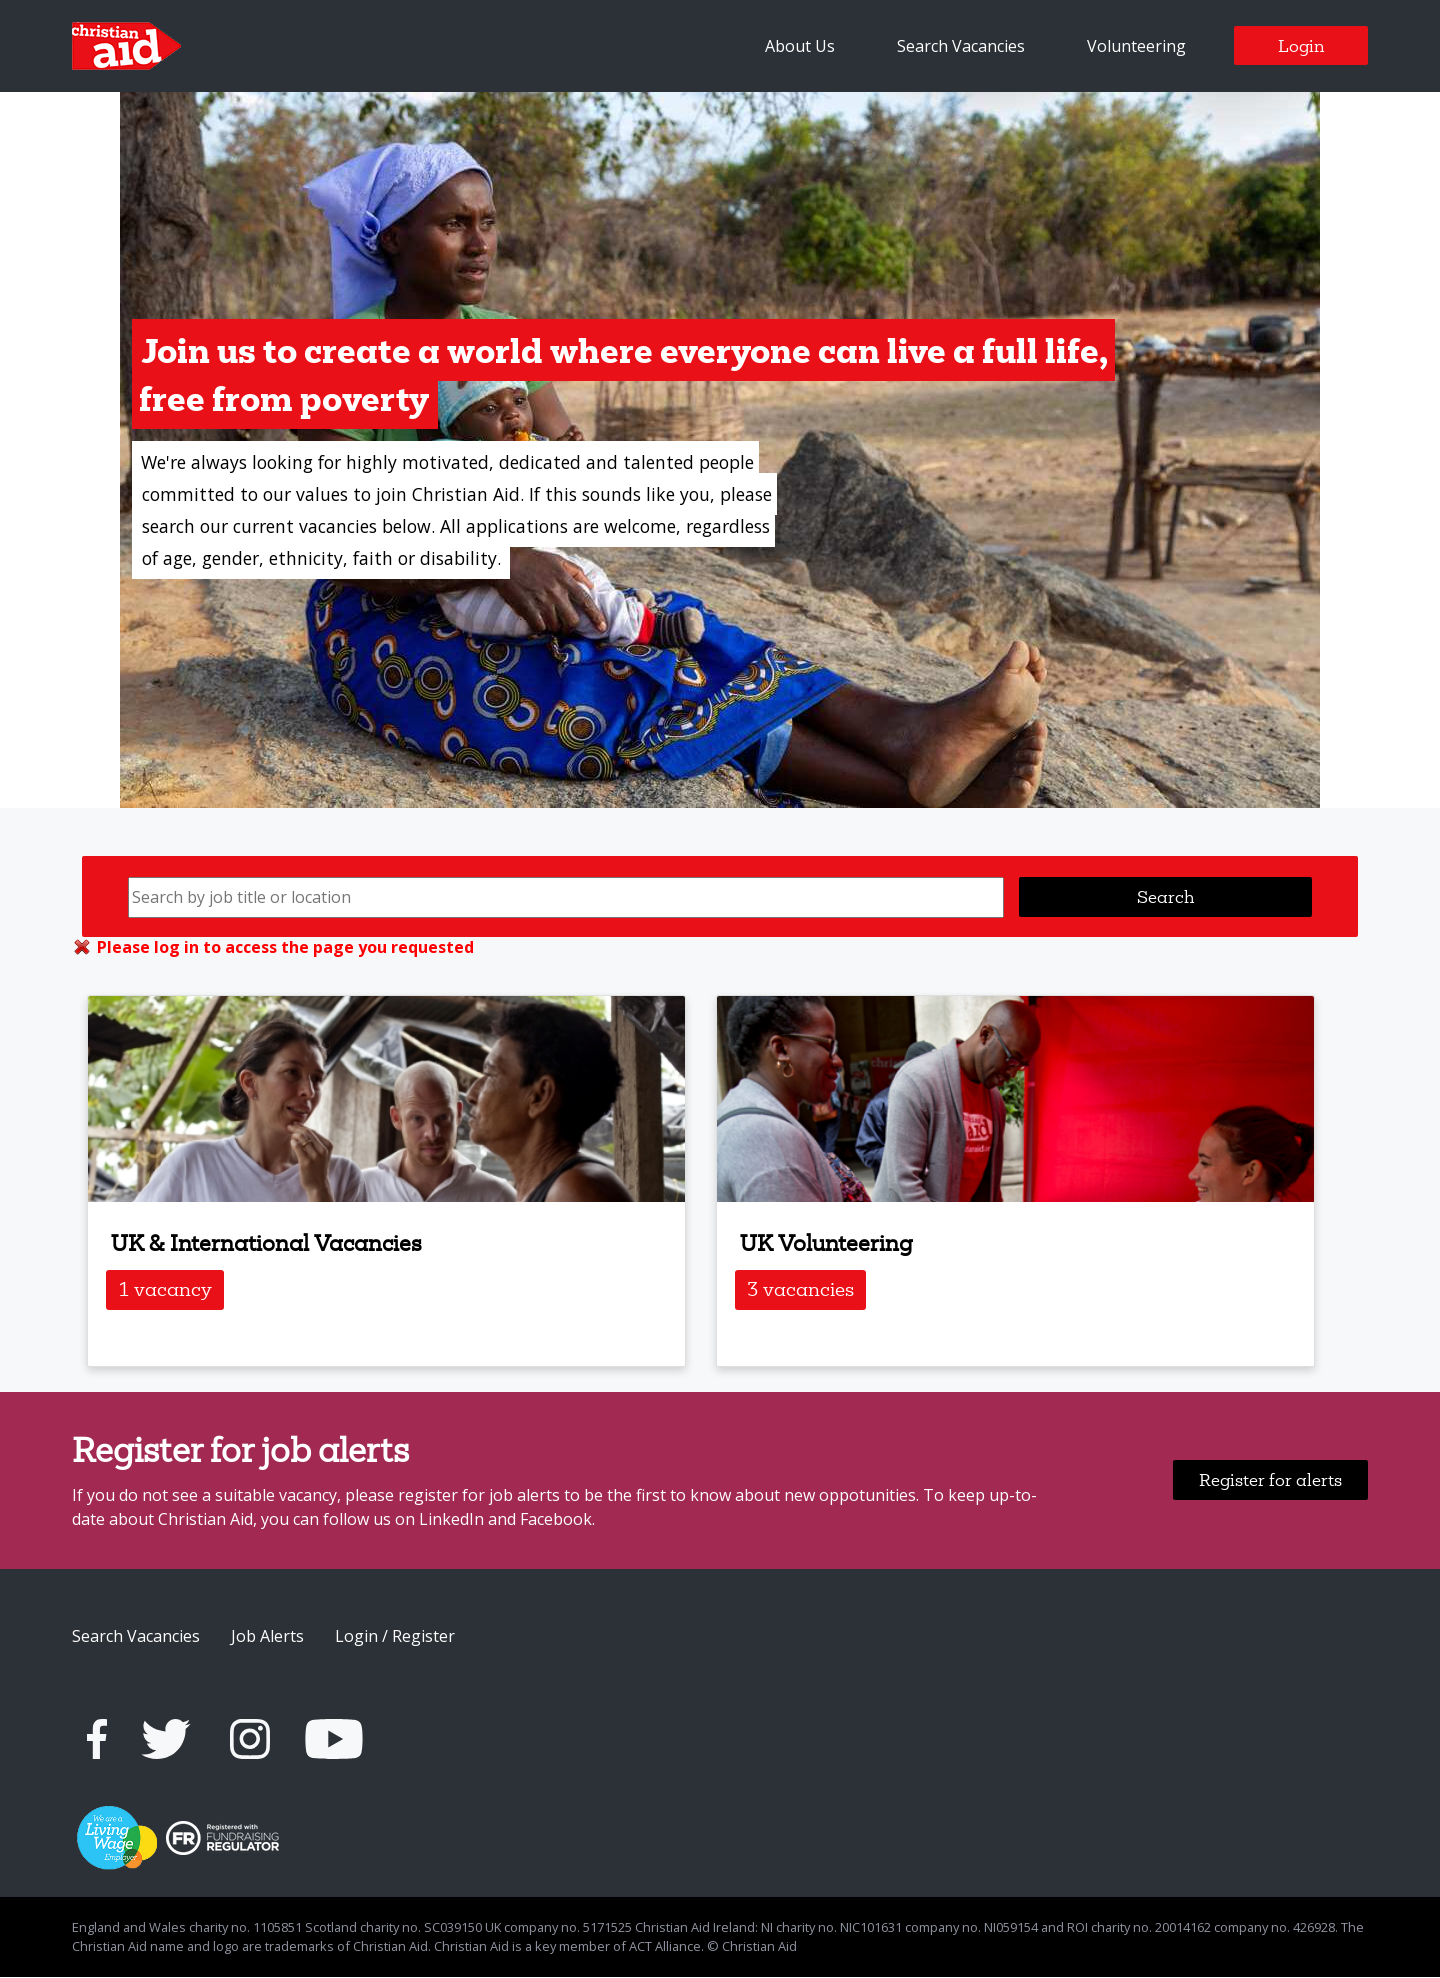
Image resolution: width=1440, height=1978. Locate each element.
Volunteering (1136, 46)
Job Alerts (267, 1638)
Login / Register (395, 1638)
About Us (800, 46)
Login (1301, 45)
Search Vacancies (961, 46)
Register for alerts (1270, 1481)
